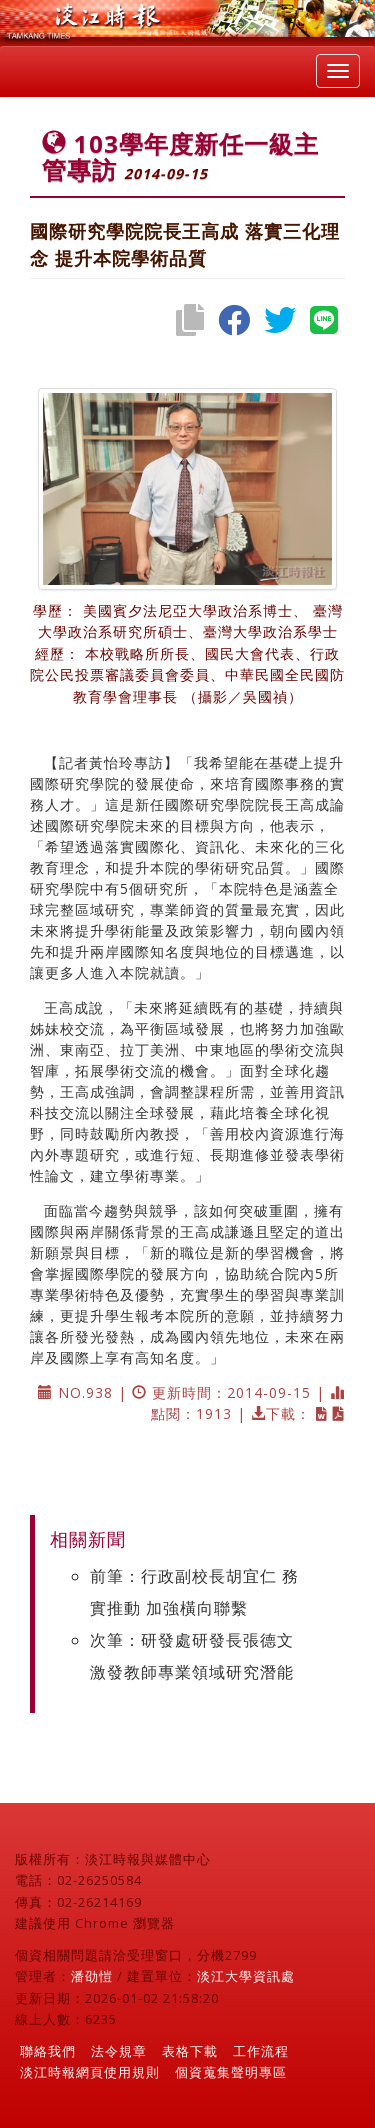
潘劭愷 (92, 1976)
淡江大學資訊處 (246, 1976)
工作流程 (261, 2051)
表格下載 (190, 2051)
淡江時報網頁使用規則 (90, 2072)
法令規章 (119, 2051)
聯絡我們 (48, 2051)
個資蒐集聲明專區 (231, 2072)
